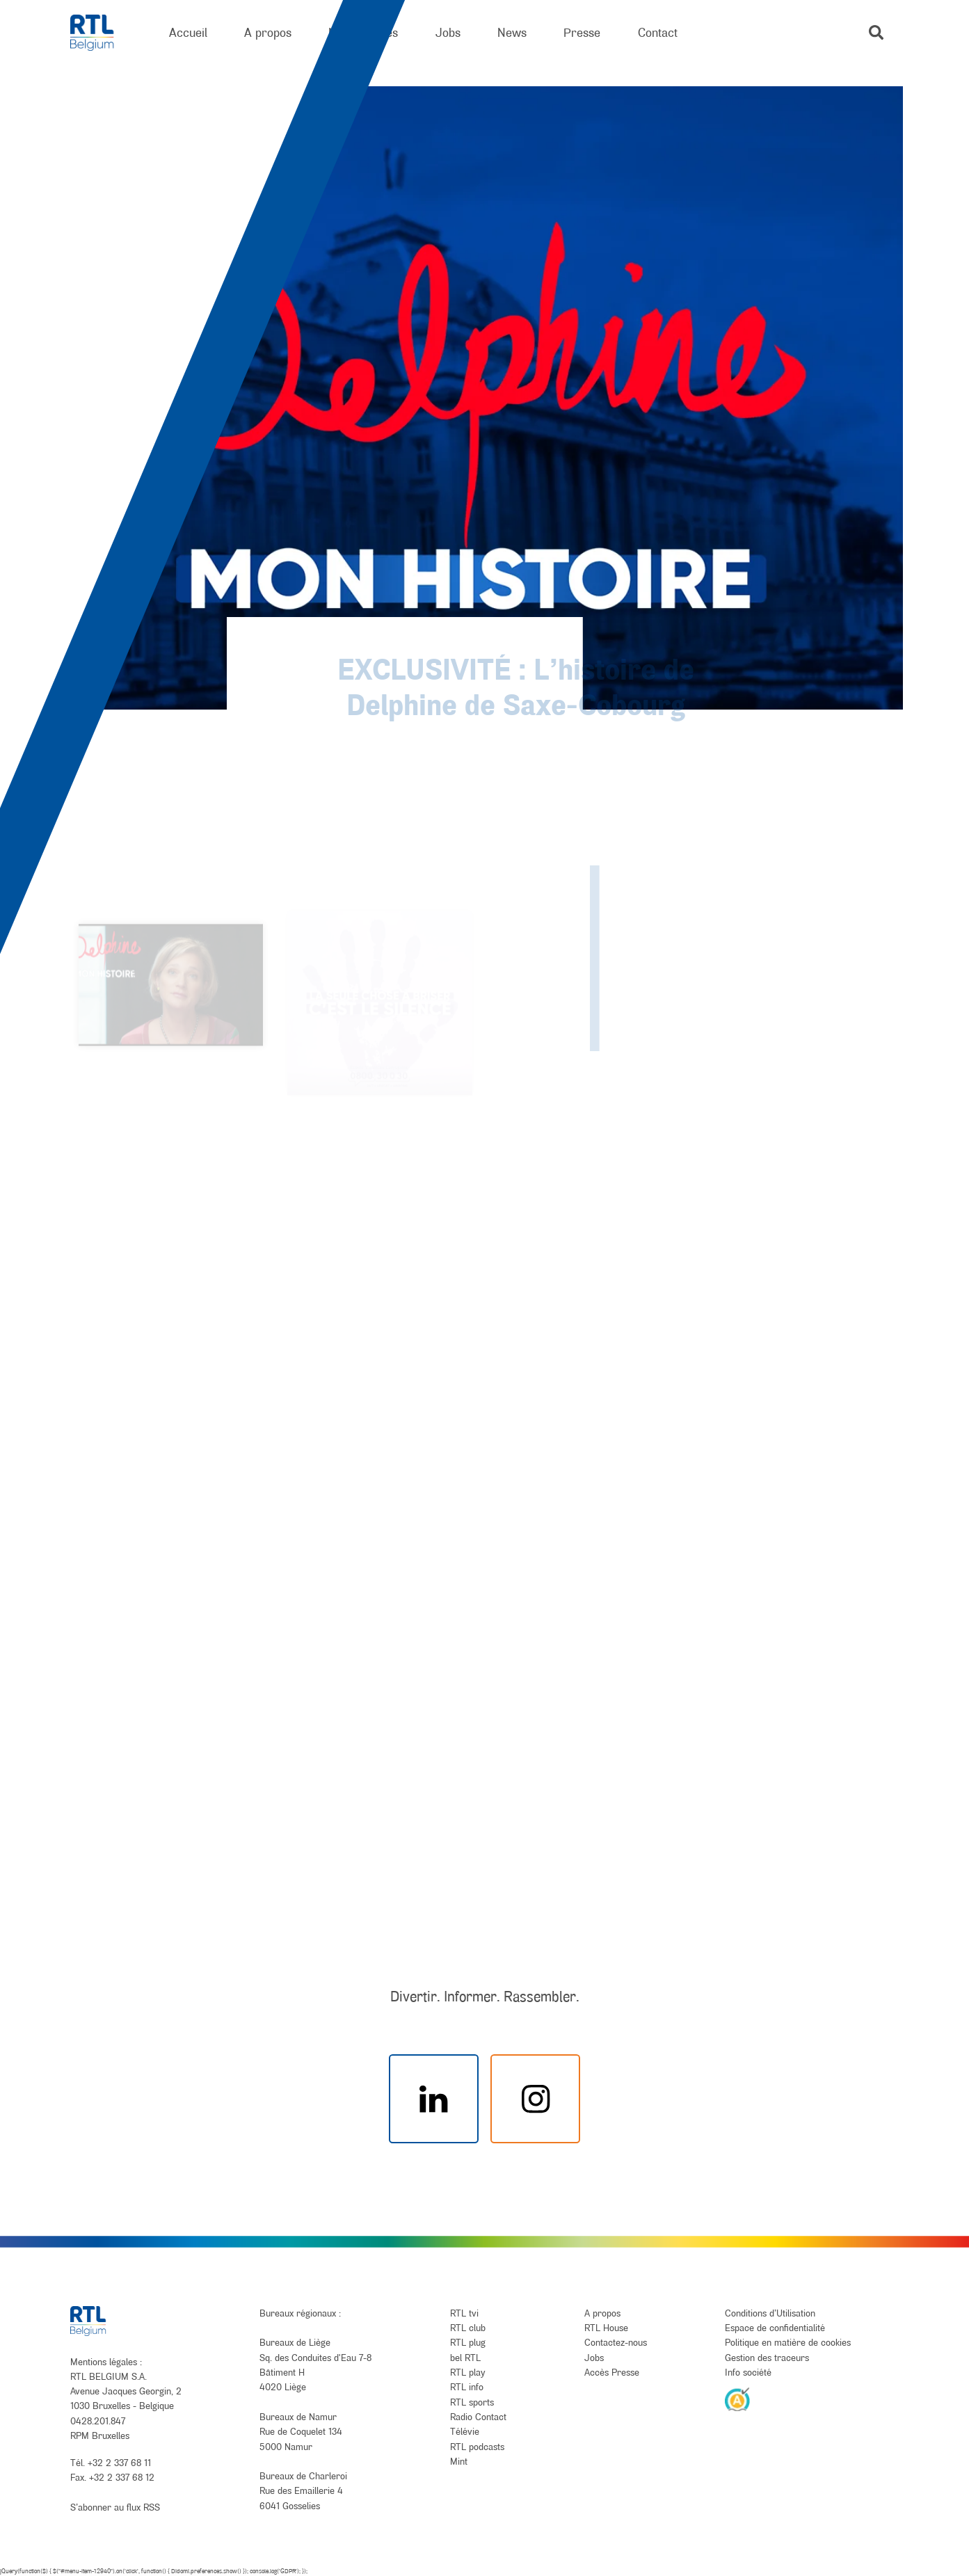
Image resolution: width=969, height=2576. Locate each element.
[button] (876, 32)
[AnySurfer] (737, 2398)
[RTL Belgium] (101, 33)
